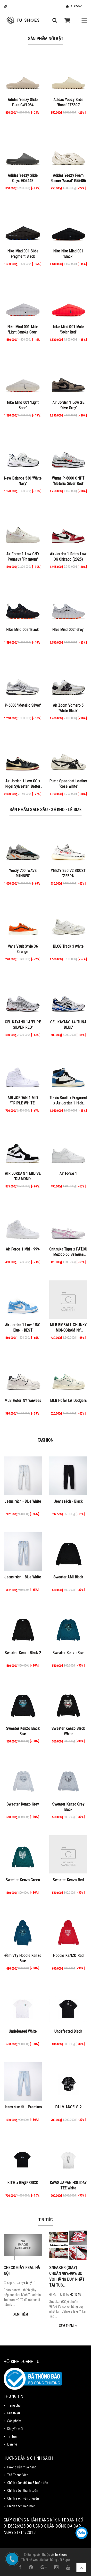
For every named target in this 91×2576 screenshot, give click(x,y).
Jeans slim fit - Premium (23, 2107)
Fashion (45, 1440)
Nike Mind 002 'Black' (22, 629)
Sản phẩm (14, 2421)
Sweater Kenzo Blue (68, 1652)
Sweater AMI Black (68, 1577)
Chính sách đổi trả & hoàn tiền (27, 2483)
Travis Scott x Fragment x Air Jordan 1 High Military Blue (68, 1103)
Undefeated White (23, 2031)
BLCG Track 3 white (68, 946)
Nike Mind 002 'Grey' (68, 629)
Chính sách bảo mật (21, 2506)
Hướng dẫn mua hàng (21, 2467)
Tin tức (45, 2219)
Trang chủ (14, 2405)
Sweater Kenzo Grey (23, 1804)
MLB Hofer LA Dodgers (68, 1400)
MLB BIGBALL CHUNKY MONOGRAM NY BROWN (68, 1330)
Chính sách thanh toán (22, 2491)
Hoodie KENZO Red (68, 1955)
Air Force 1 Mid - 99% (23, 1249)
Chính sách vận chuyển (23, 2498)
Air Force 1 (68, 1173)
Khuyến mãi (15, 2429)
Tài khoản (74, 6)
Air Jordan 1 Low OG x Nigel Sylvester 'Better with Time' (23, 786)
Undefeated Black (68, 2031)
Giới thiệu (13, 2413)
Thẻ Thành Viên (17, 2475)
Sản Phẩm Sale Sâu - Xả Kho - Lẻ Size (45, 809)
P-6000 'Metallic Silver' (23, 705)
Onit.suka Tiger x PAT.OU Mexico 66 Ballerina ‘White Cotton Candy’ (68, 1254)
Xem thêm (22, 2314)
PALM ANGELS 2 (68, 2107)
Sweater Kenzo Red (68, 1880)
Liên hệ (12, 2444)
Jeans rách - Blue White (22, 1501)
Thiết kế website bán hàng (39, 2560)
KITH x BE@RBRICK (22, 2182)
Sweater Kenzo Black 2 (23, 1652)
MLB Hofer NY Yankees (22, 1400)
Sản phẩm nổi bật (45, 38)
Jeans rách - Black (68, 1501)
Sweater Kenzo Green (23, 1880)
